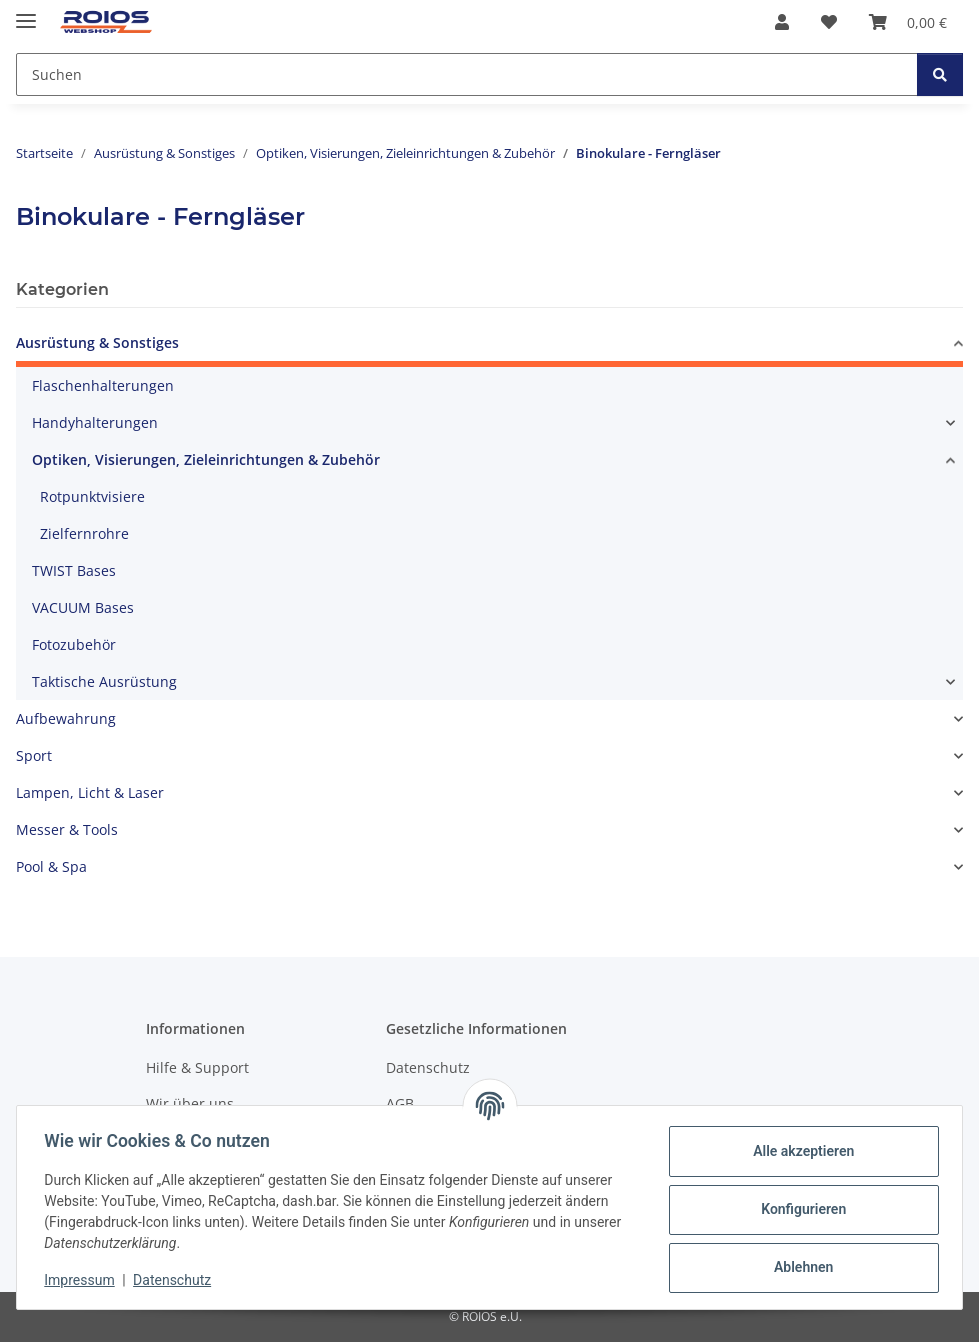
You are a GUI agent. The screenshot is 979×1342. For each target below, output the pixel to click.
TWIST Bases (74, 570)
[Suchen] (940, 74)
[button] (782, 22)
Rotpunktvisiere (92, 496)
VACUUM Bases (83, 607)
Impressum (84, 1280)
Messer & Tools (67, 829)
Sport (34, 755)
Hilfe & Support (197, 1067)
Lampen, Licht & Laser (90, 792)
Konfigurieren (798, 1209)
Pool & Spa (51, 866)
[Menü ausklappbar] (26, 12)
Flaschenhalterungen (103, 385)
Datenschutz (177, 1280)
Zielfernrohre (84, 533)
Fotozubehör (74, 644)
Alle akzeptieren (798, 1151)
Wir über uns (190, 1103)
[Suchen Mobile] (467, 74)
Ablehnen (798, 1267)
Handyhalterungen (95, 422)
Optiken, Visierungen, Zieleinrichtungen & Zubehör (206, 459)
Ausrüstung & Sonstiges (97, 342)
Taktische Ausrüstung (104, 681)
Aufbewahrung (66, 718)
